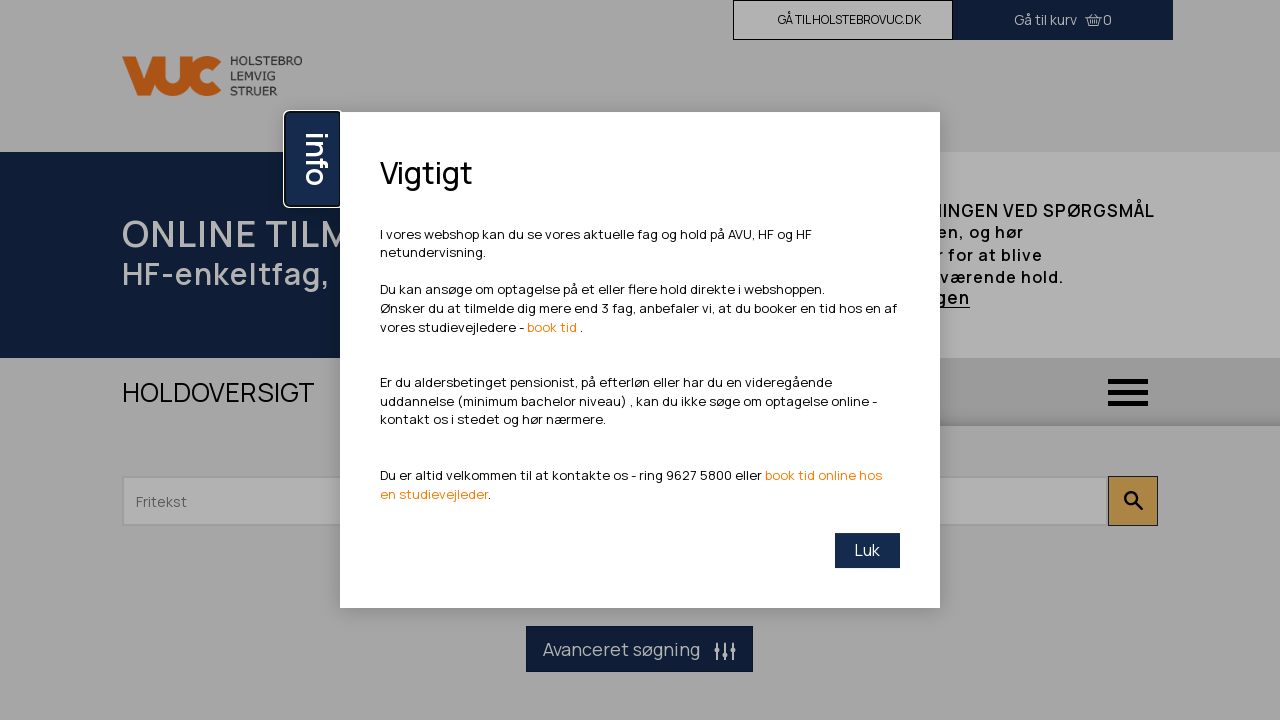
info (317, 159)
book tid (553, 327)
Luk (867, 550)
